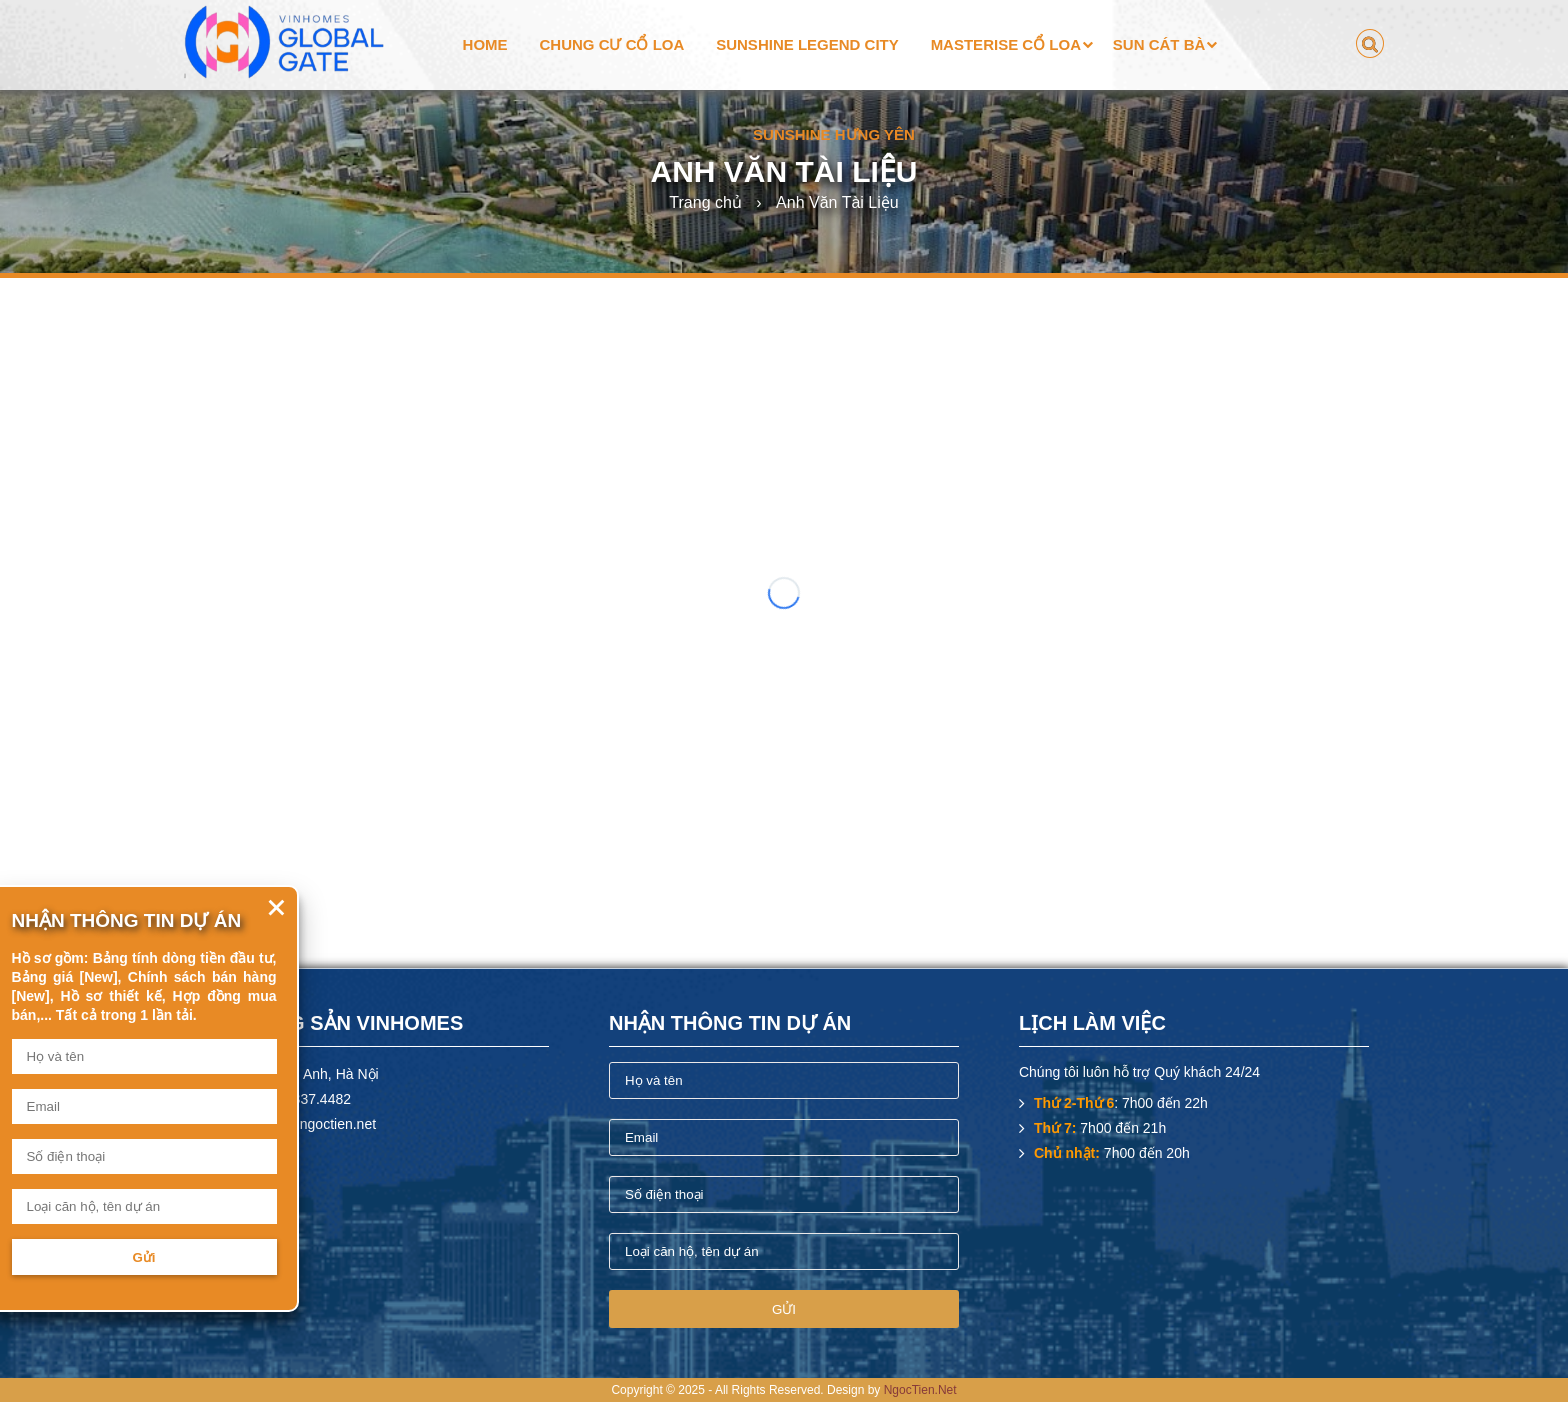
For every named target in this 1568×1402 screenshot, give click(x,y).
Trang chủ (705, 202)
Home (485, 44)
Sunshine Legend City (807, 44)
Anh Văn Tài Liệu (837, 202)
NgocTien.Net (920, 1390)
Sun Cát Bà (1159, 44)
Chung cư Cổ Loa (611, 44)
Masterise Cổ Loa (1006, 44)
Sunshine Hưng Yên (834, 134)
